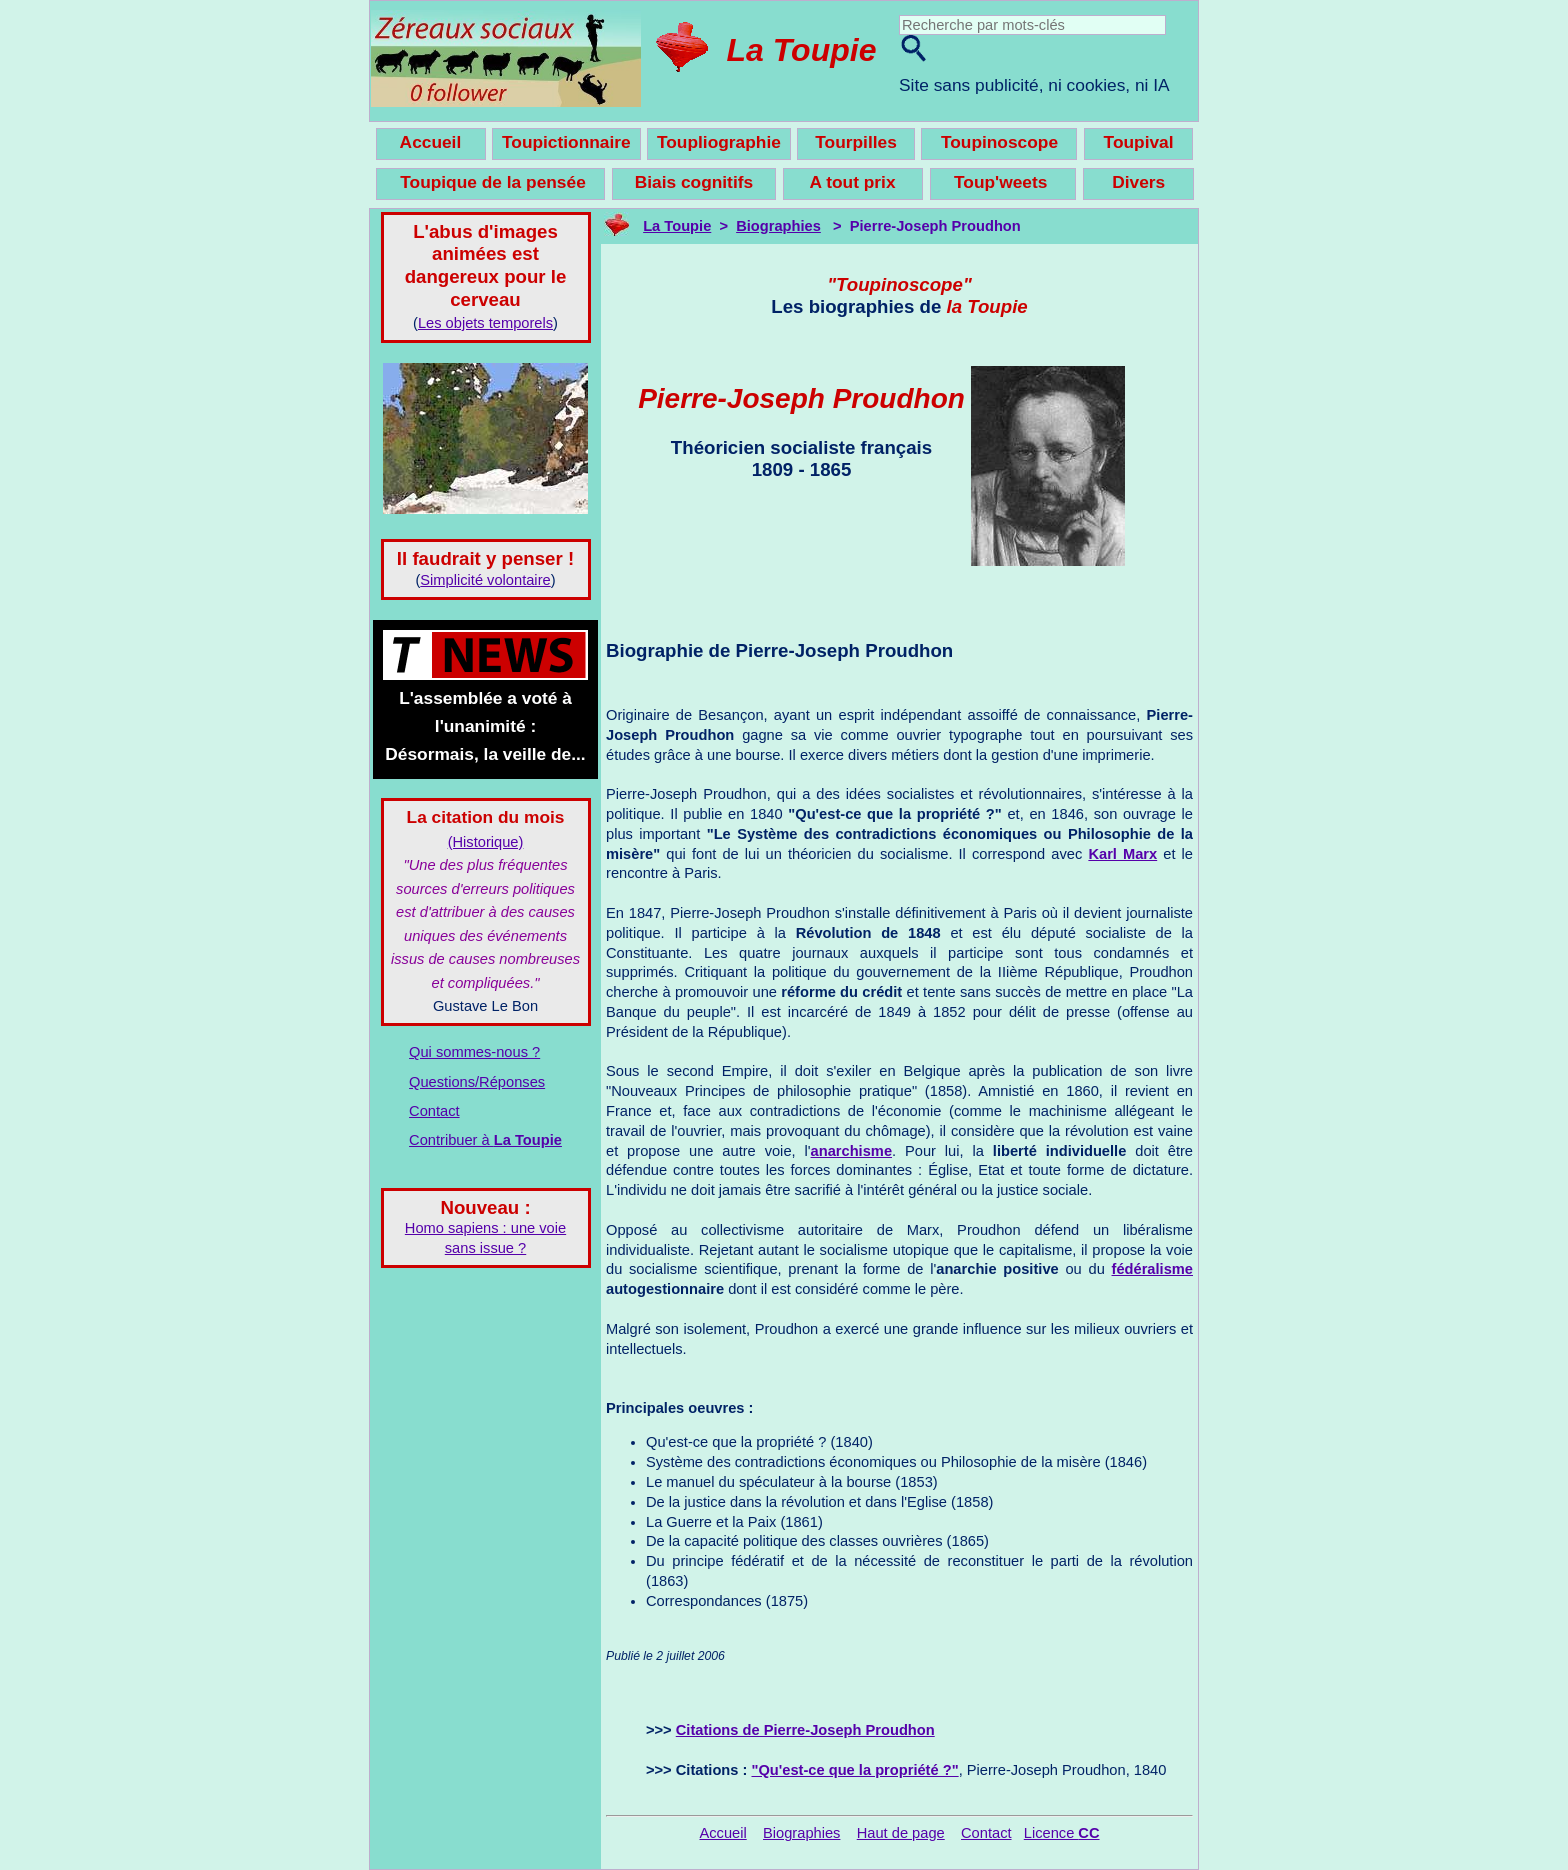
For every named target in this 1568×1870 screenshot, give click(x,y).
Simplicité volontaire (485, 580)
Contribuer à (485, 1140)
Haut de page (901, 1833)
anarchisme (851, 1151)
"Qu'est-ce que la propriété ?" (854, 1770)
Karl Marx (1122, 854)
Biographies (778, 226)
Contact (434, 1111)
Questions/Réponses (477, 1082)
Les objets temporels (485, 323)
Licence (1062, 1833)
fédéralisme (1152, 1269)
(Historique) (486, 842)
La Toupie (802, 50)
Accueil (722, 1833)
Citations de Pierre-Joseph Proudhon (805, 1730)
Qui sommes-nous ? (474, 1052)
